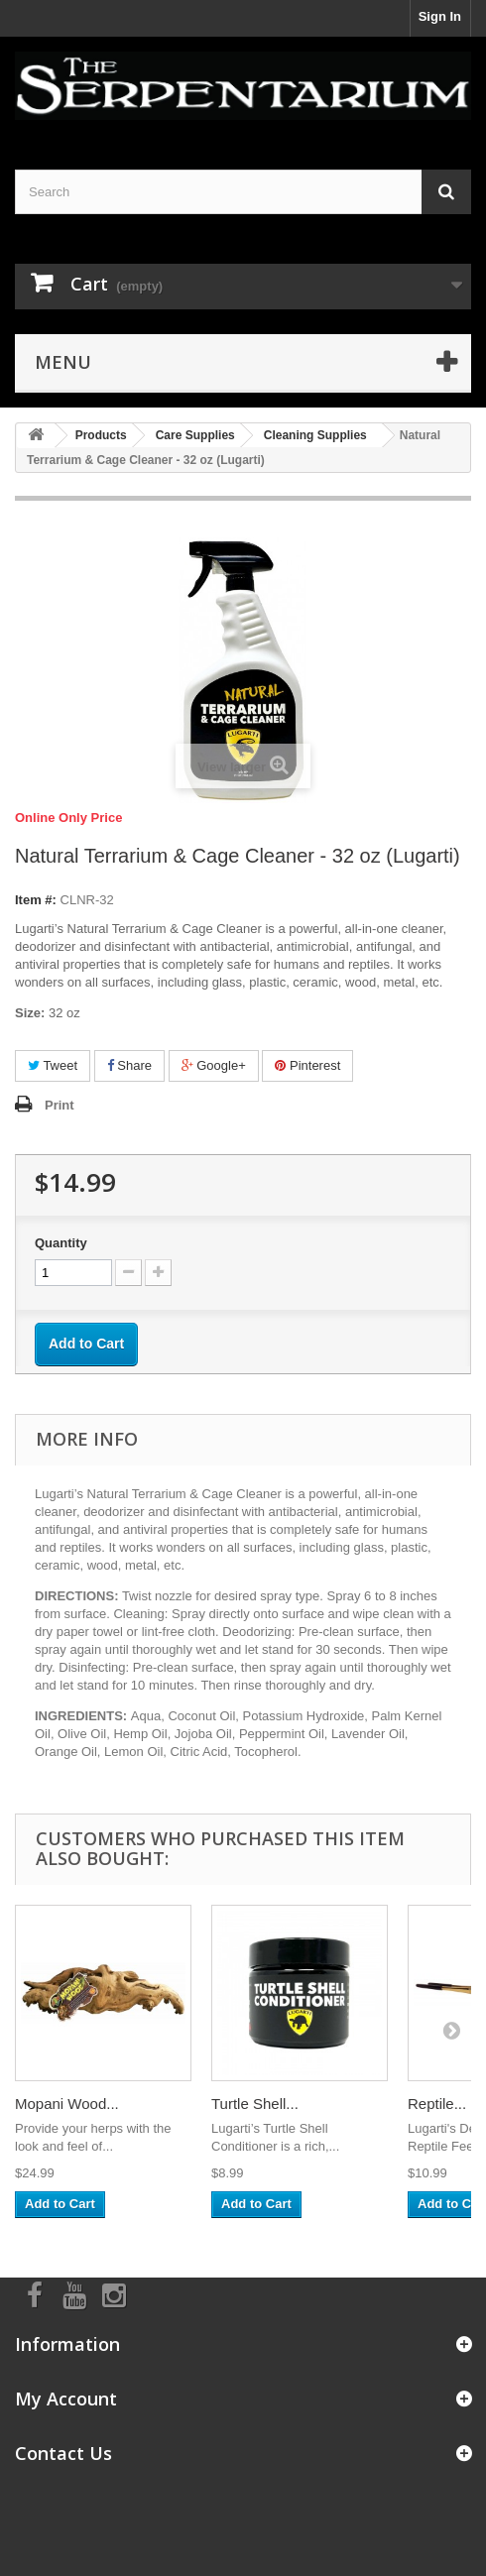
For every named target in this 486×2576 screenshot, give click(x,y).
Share (129, 1065)
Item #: (36, 899)
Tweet (52, 1065)
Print (59, 1105)
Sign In (440, 16)
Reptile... (437, 2103)
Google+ (214, 1065)
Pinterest (307, 1065)
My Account (66, 2398)
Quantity (61, 1242)
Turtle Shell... (255, 2103)
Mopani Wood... (67, 2103)
